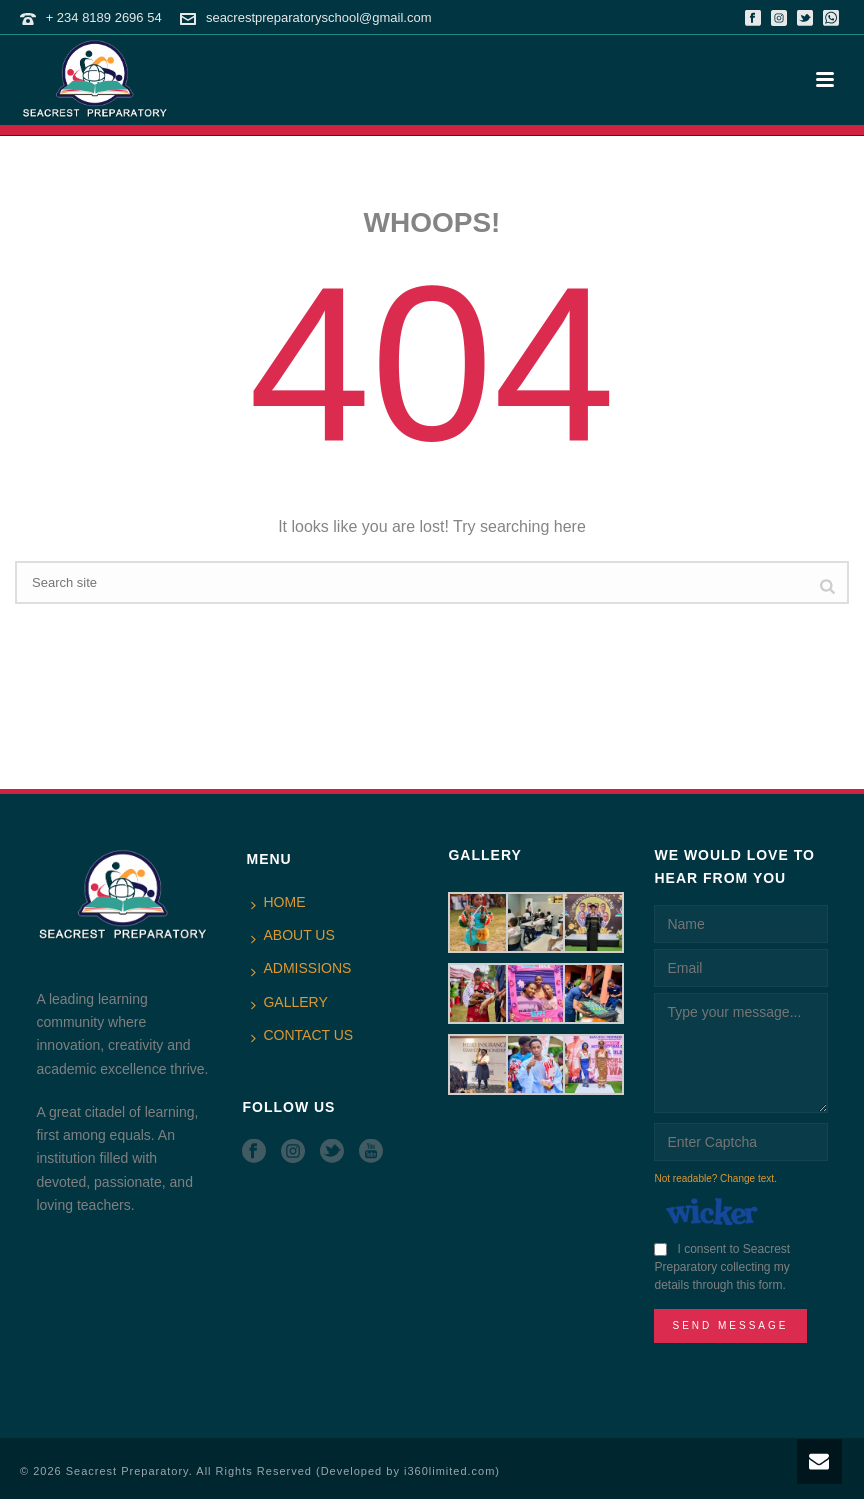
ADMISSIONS (301, 969)
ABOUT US (292, 936)
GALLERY (289, 1003)
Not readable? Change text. (715, 1178)
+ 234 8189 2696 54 (104, 17)
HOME (278, 903)
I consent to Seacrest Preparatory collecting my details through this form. (722, 1267)
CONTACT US (302, 1036)
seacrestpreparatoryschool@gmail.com (319, 17)
